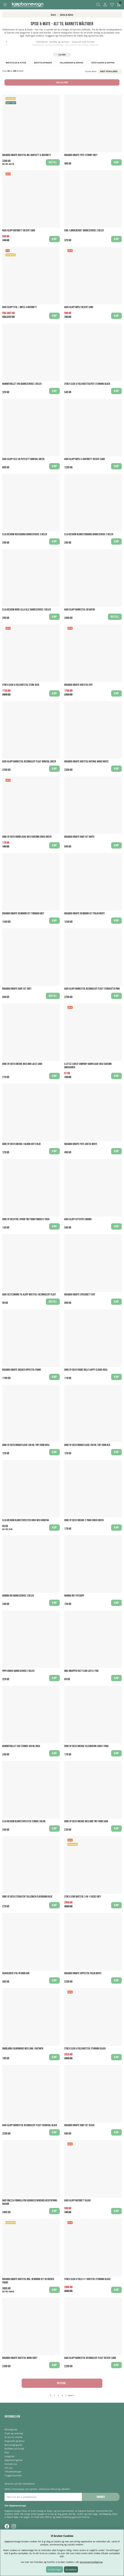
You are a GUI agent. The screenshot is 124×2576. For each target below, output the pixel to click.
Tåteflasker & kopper (102, 62)
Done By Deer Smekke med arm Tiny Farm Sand (86, 1821)
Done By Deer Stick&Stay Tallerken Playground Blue (27, 1896)
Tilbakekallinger (13, 2471)
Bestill (53, 162)
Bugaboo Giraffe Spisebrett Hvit (79, 1294)
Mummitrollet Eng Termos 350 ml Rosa (21, 1746)
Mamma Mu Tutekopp (74, 1595)
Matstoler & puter (16, 62)
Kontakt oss (11, 2463)
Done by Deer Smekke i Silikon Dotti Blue (21, 1144)
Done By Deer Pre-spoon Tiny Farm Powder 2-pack (25, 1219)
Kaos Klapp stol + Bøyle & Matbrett (19, 307)
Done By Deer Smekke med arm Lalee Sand (22, 1064)
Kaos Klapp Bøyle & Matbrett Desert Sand (84, 459)
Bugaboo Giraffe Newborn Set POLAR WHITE (84, 913)
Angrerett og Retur (15, 2441)
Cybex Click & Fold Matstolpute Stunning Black (87, 384)
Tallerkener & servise (71, 62)
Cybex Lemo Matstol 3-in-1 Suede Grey (82, 1896)
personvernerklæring (91, 2562)
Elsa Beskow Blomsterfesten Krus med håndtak (25, 1520)
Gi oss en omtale (13, 2437)
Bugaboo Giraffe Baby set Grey (16, 988)
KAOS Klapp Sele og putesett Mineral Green (23, 459)
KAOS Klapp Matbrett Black (77, 2200)
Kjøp (54, 315)
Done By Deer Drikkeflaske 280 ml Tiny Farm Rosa (25, 1445)
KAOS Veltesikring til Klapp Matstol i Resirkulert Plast (29, 1294)
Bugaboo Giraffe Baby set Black (79, 2125)
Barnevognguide (13, 2444)
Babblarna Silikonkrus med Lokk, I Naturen (22, 2048)
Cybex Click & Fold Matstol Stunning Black (85, 2048)
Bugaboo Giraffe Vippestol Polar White (83, 1973)
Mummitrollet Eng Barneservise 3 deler (21, 384)
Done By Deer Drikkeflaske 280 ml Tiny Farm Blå (87, 1445)
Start (53, 14)
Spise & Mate (66, 14)
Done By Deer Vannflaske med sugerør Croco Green (27, 836)
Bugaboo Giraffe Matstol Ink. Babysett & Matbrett (26, 155)
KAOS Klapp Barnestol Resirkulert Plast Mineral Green (29, 761)
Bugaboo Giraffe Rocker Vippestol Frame (21, 1369)
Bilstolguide (11, 2429)
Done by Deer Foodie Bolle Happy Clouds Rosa (85, 1369)
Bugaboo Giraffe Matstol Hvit (78, 685)
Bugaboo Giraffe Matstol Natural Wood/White (86, 761)
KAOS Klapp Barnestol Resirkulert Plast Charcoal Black (29, 2125)
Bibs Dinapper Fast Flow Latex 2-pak (81, 1671)
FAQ (7, 2452)
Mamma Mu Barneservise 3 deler (18, 1595)
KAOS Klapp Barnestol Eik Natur (79, 609)
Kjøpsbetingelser (14, 2460)
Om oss (9, 2467)
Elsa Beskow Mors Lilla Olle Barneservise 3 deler (26, 609)
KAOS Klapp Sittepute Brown (78, 1219)
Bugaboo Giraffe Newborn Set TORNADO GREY (23, 913)
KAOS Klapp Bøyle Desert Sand (78, 307)
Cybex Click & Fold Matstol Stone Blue (20, 685)
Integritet (10, 2456)
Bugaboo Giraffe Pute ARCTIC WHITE (80, 1144)
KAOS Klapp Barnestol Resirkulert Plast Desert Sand (90, 2358)
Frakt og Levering (14, 2433)
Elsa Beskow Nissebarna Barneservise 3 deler (24, 534)
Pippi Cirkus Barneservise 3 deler (18, 1671)
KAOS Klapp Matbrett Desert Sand (18, 230)
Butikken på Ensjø (14, 2448)
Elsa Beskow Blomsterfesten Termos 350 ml (24, 1821)
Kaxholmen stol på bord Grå (15, 1973)
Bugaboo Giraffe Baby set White (79, 836)
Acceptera (71, 2569)
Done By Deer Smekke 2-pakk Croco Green (84, 1520)
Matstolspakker (43, 62)
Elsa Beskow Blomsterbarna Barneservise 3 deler (88, 534)
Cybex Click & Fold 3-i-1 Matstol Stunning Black (87, 2279)
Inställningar (54, 2569)
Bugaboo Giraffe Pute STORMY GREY (80, 155)
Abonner (101, 2497)
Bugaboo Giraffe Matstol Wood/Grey (19, 2358)
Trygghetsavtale (13, 2475)
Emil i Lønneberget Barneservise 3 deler (84, 230)
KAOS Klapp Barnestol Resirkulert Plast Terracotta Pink (92, 988)
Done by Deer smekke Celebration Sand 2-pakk (86, 1746)
